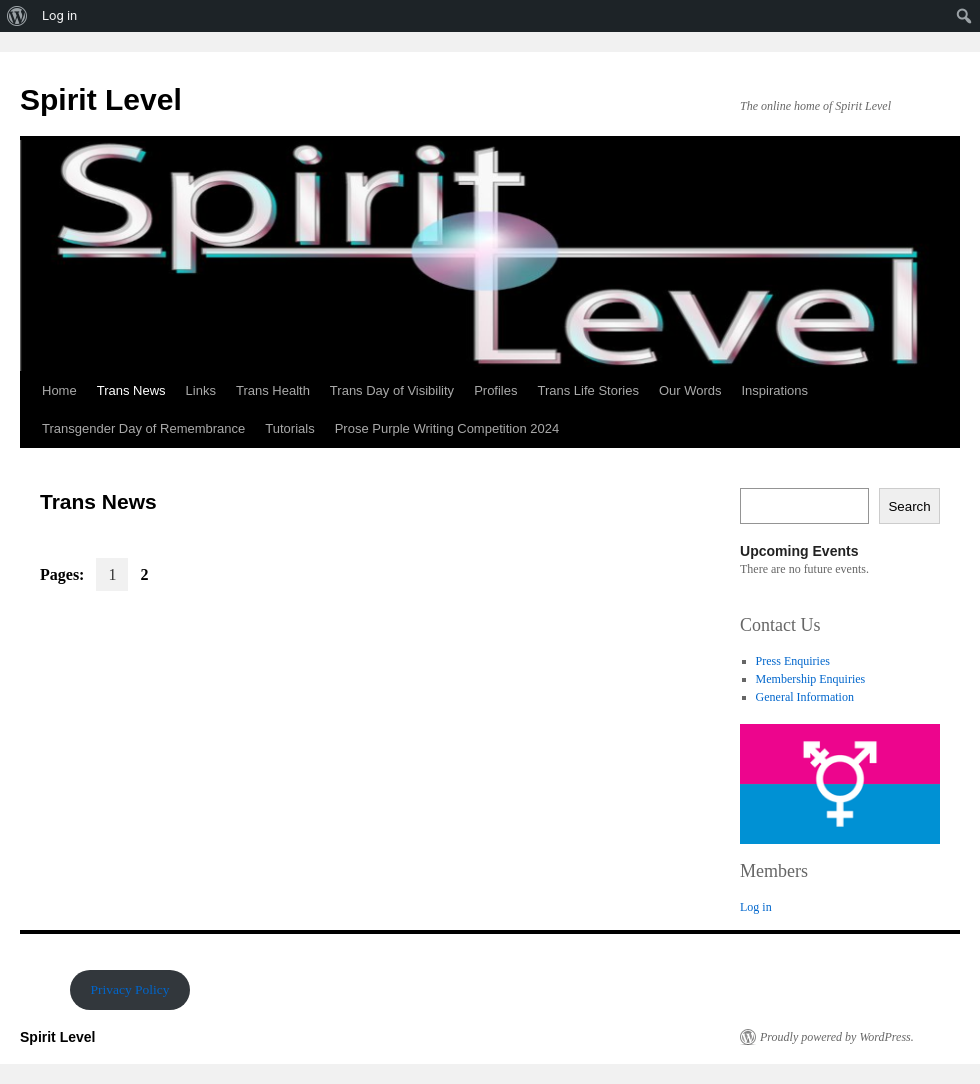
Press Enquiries (793, 661)
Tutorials (289, 428)
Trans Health (273, 390)
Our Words (690, 390)
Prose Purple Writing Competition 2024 (447, 428)
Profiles (495, 390)
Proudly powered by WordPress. (837, 1037)
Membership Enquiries (811, 679)
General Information (805, 697)
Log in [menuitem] (59, 15)
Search (909, 506)
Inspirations (775, 390)
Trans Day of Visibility (392, 390)
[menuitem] (17, 16)
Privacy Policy (129, 989)
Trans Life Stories (587, 390)
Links (201, 390)
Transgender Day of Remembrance (143, 428)
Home (59, 390)
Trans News (131, 390)
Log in (756, 907)
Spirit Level (101, 99)
